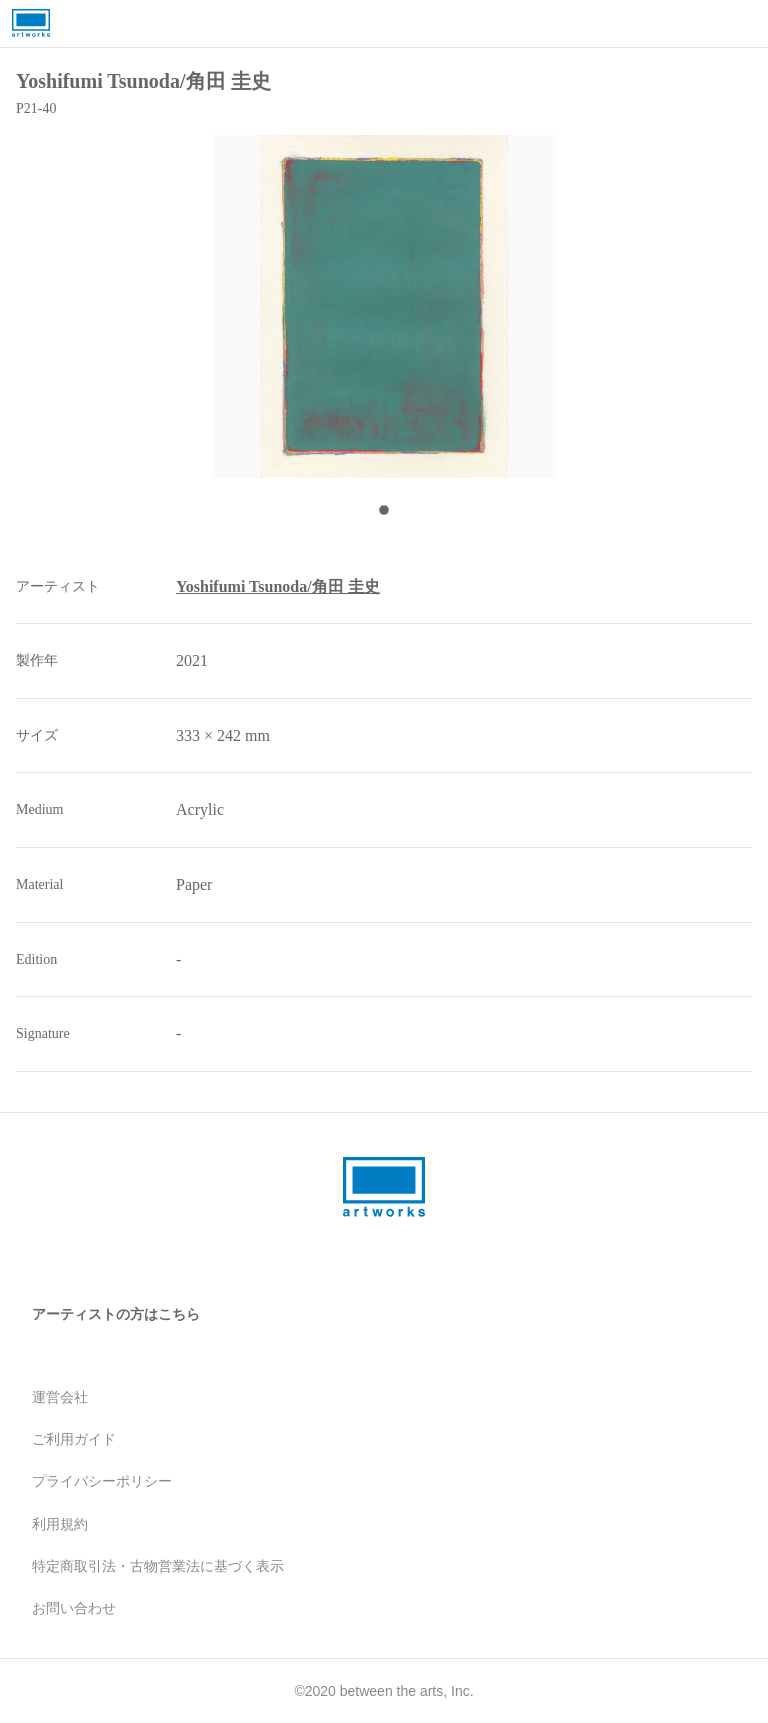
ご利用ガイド (74, 1439)
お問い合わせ (74, 1608)
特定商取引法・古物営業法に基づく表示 (158, 1566)
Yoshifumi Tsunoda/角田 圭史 (278, 586)
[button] (384, 306)
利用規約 (60, 1524)
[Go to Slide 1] (384, 510)
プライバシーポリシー (102, 1481)
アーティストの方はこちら (116, 1314)
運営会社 (60, 1397)
